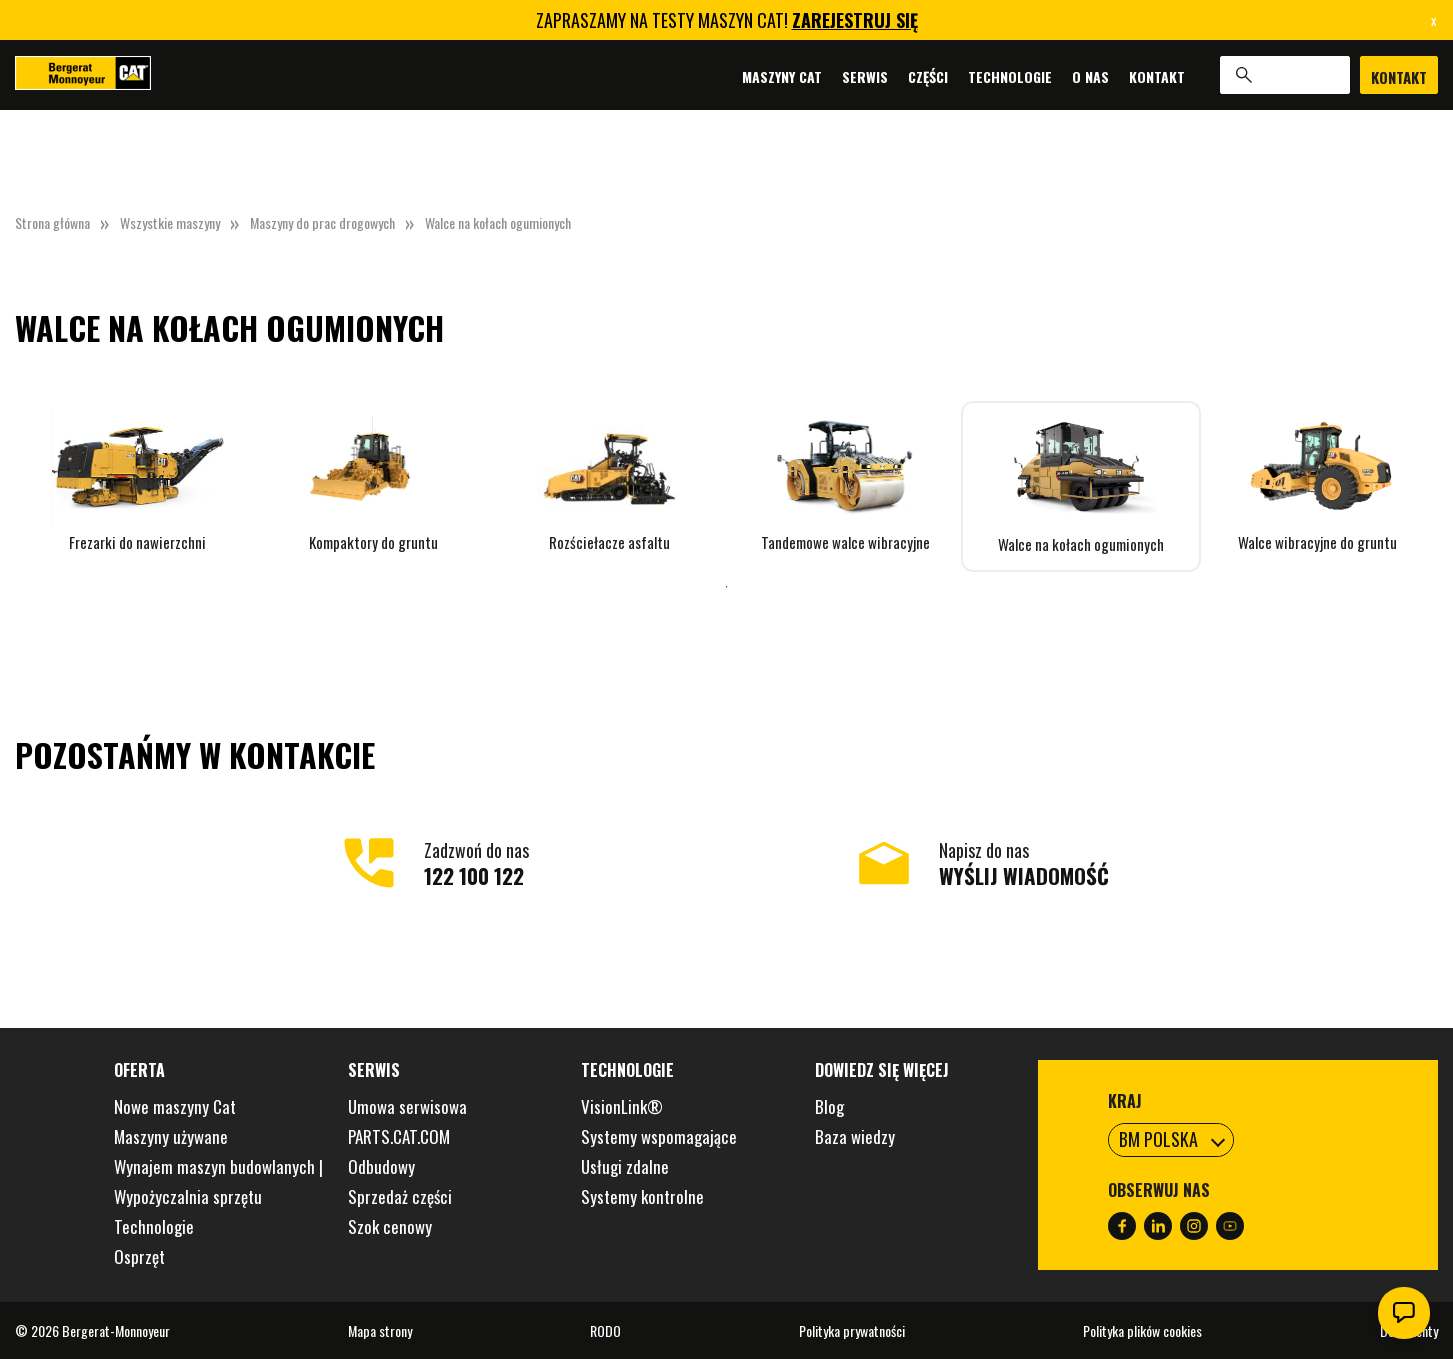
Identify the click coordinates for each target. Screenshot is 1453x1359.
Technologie (1010, 75)
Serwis (865, 75)
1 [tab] (727, 587)
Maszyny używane (171, 1136)
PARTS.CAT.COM (399, 1136)
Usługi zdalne (625, 1166)
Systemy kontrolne (642, 1196)
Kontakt (1157, 75)
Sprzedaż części (400, 1196)
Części (928, 75)
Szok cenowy (390, 1226)
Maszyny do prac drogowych (322, 222)
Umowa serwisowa (407, 1106)
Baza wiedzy (855, 1136)
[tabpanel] (137, 477)
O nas (1090, 75)
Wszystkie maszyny (170, 222)
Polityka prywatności (852, 1330)
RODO (605, 1330)
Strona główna (52, 222)
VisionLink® (622, 1106)
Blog (829, 1106)
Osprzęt (139, 1256)
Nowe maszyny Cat (175, 1106)
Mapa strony (380, 1330)
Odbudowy (381, 1166)
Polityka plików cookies (1142, 1330)
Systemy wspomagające (659, 1136)
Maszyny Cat (782, 75)
